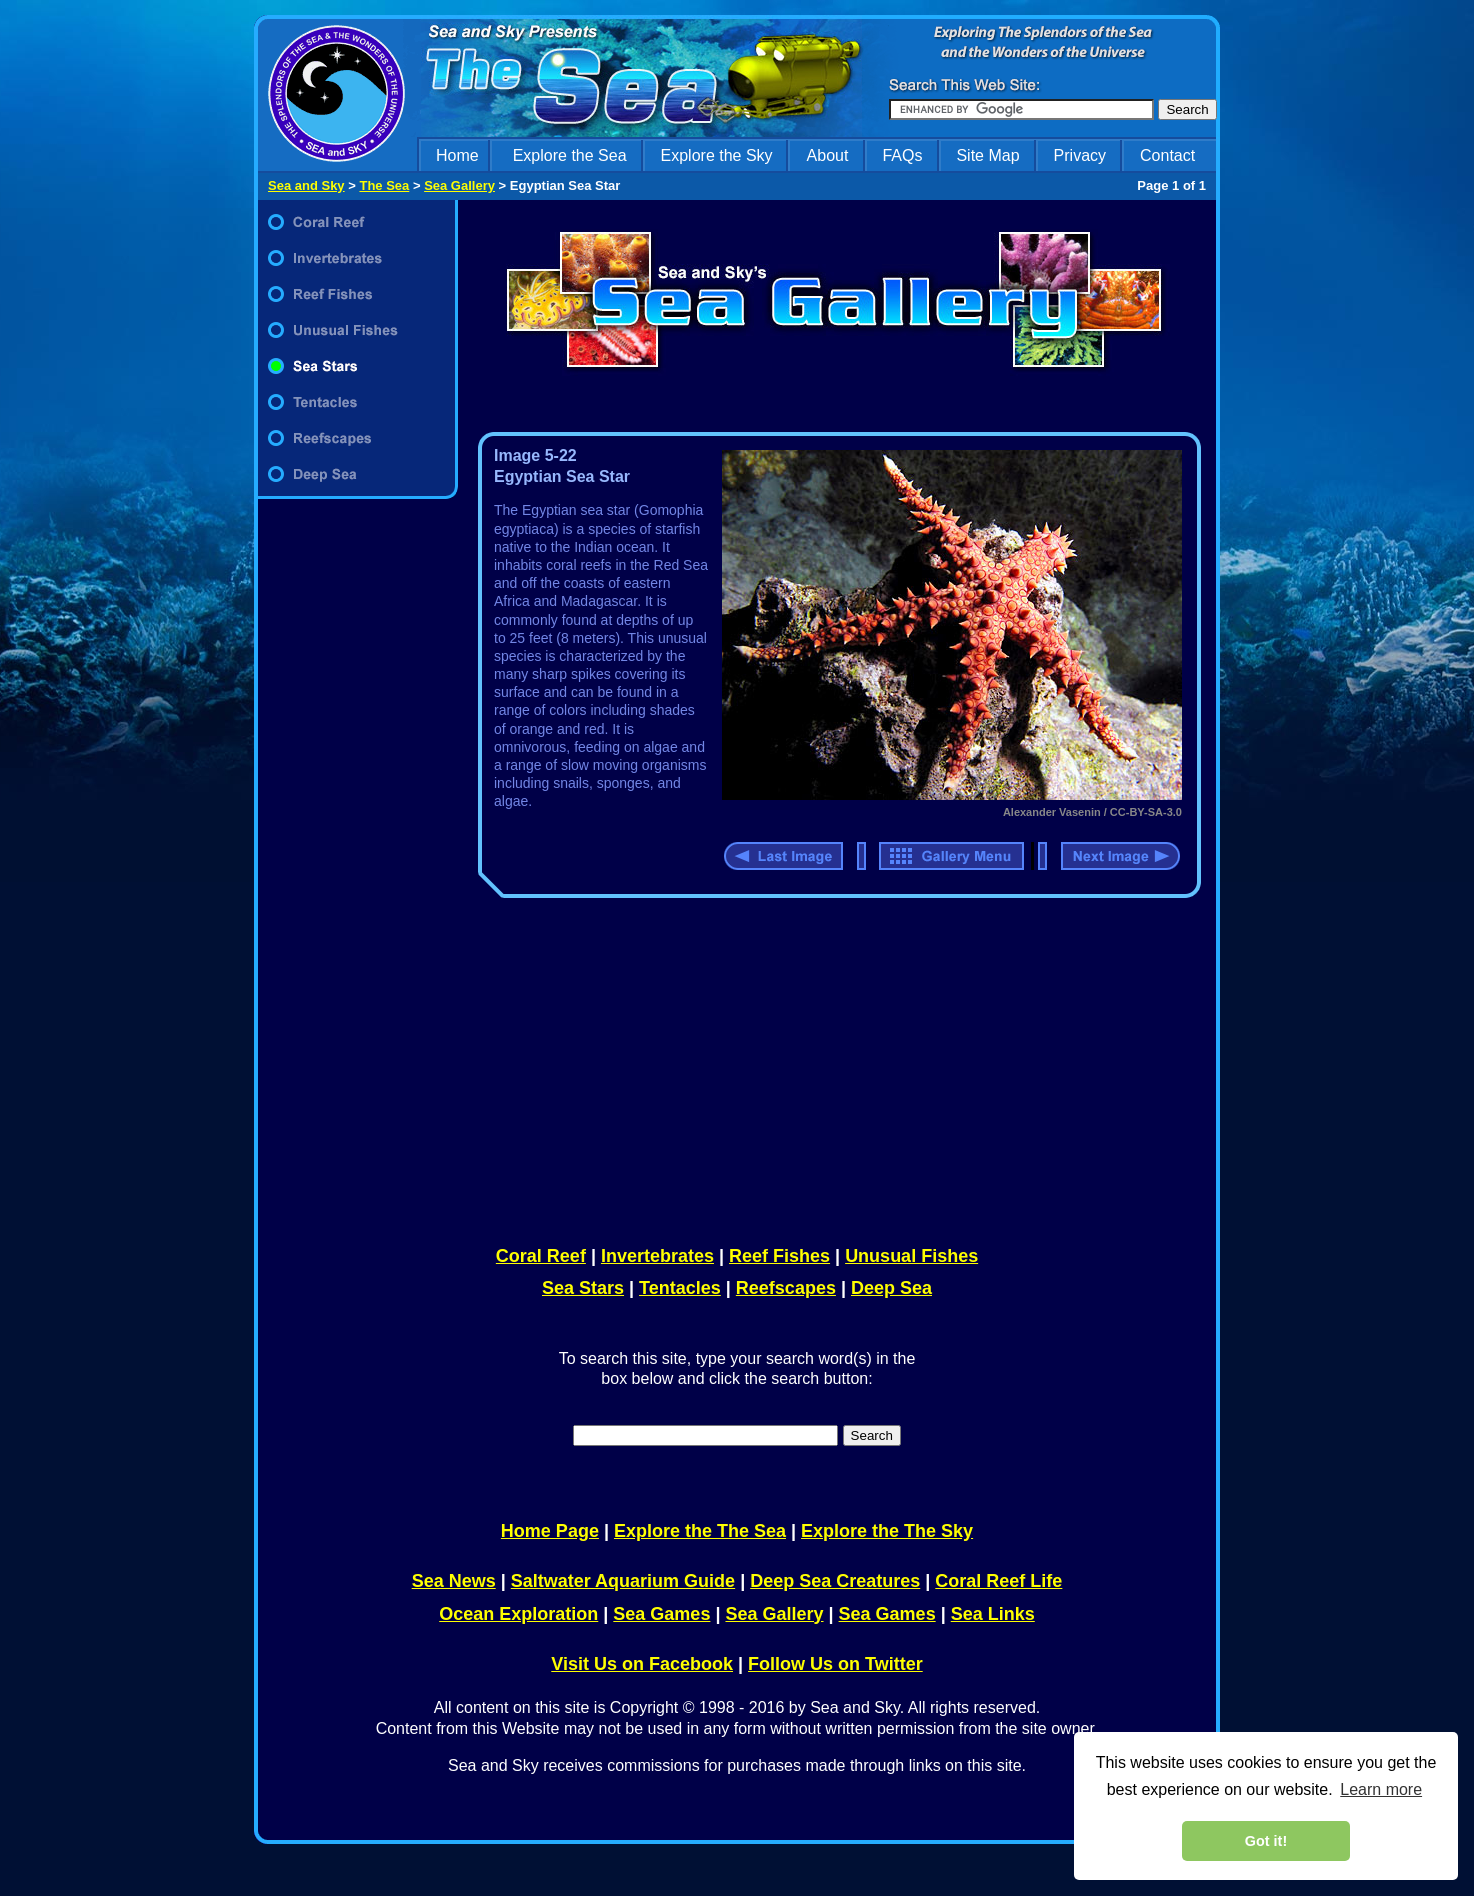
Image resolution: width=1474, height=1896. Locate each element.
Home (457, 155)
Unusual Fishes (911, 1256)
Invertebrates (657, 1256)
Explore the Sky (717, 155)
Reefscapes (786, 1288)
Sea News (454, 1581)
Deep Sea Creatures (835, 1581)
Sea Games (661, 1614)
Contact (1167, 155)
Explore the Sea (570, 155)
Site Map (987, 155)
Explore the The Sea (700, 1531)
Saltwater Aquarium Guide (623, 1581)
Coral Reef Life (998, 1581)
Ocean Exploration (518, 1614)
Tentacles (680, 1288)
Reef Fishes (779, 1256)
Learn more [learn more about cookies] (1381, 1789)
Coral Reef (541, 1256)
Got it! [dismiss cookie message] (1266, 1841)
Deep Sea (891, 1288)
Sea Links (993, 1614)
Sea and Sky (306, 185)
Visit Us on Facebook (642, 1664)
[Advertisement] (835, 1068)
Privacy (1080, 155)
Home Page (550, 1531)
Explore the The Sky (887, 1531)
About (828, 155)
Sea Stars (583, 1288)
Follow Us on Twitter (835, 1664)
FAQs (902, 155)
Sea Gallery (459, 185)
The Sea (384, 185)
